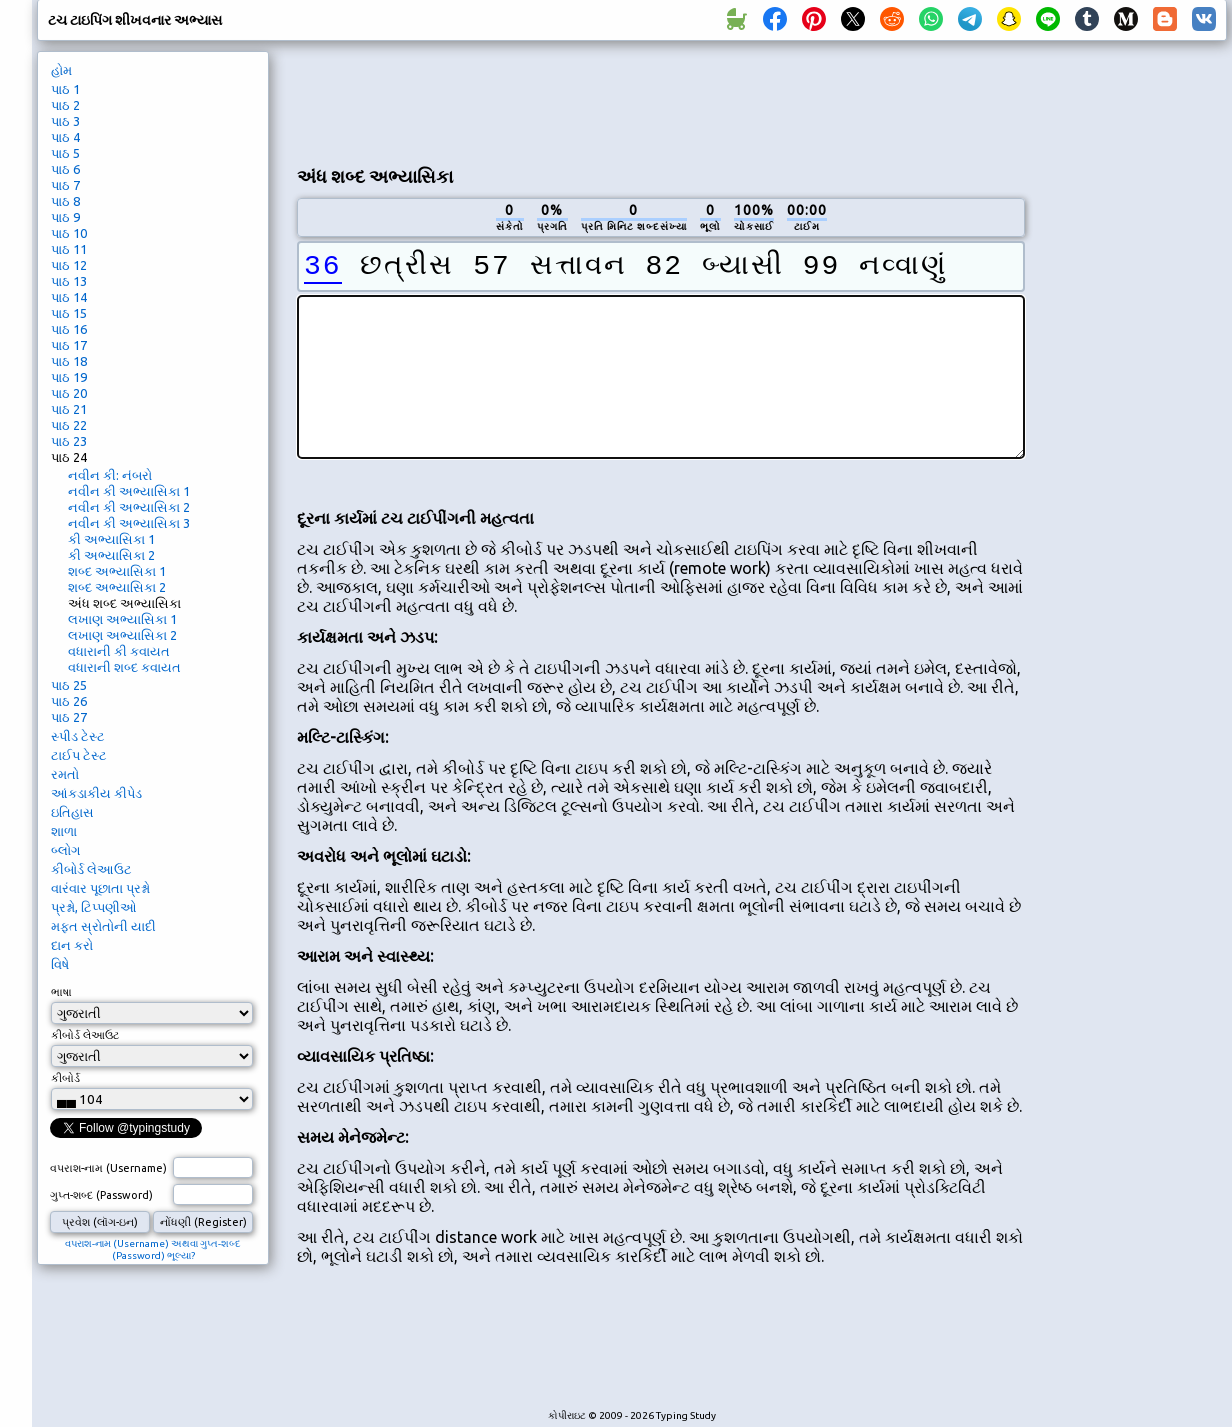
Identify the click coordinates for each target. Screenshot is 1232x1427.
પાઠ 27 (69, 717)
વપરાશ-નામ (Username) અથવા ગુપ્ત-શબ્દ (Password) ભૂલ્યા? (153, 1249)
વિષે (60, 964)
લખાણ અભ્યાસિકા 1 (122, 619)
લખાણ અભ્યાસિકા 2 (122, 635)
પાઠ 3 (65, 121)
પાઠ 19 (69, 377)
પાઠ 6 (65, 169)
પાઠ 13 (69, 281)
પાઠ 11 (69, 249)
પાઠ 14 (69, 297)
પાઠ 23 (69, 441)
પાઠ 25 (69, 685)
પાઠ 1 (65, 89)
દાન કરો (72, 945)
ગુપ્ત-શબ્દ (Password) (101, 1195)
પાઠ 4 (65, 137)
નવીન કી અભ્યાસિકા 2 (129, 507)
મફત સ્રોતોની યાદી (103, 926)
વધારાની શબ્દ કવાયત (124, 667)
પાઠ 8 (65, 201)
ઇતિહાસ (72, 812)
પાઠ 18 (69, 361)
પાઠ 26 (69, 701)
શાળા (64, 831)
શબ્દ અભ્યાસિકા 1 (117, 571)
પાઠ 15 (69, 313)
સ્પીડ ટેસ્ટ (78, 736)
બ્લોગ (65, 850)
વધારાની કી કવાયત (119, 651)
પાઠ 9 (65, 217)
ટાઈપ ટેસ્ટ (79, 755)
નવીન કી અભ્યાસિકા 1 (129, 491)
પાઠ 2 (65, 105)
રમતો (65, 774)
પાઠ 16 (69, 329)
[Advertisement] (661, 101)
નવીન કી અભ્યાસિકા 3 (129, 523)
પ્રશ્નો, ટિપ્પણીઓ (94, 907)
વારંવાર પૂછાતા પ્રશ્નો (100, 888)
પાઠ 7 (65, 185)
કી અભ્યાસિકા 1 (111, 539)
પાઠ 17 (69, 345)
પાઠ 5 (65, 153)
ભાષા (61, 992)
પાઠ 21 (69, 409)
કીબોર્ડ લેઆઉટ (91, 869)
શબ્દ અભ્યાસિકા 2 (117, 587)
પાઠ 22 (69, 425)
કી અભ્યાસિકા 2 (111, 555)
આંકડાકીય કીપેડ (96, 793)
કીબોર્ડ (65, 1078)
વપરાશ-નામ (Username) (108, 1168)
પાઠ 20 (69, 393)
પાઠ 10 (69, 233)
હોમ (61, 70)
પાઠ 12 (69, 265)
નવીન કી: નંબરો (110, 475)
